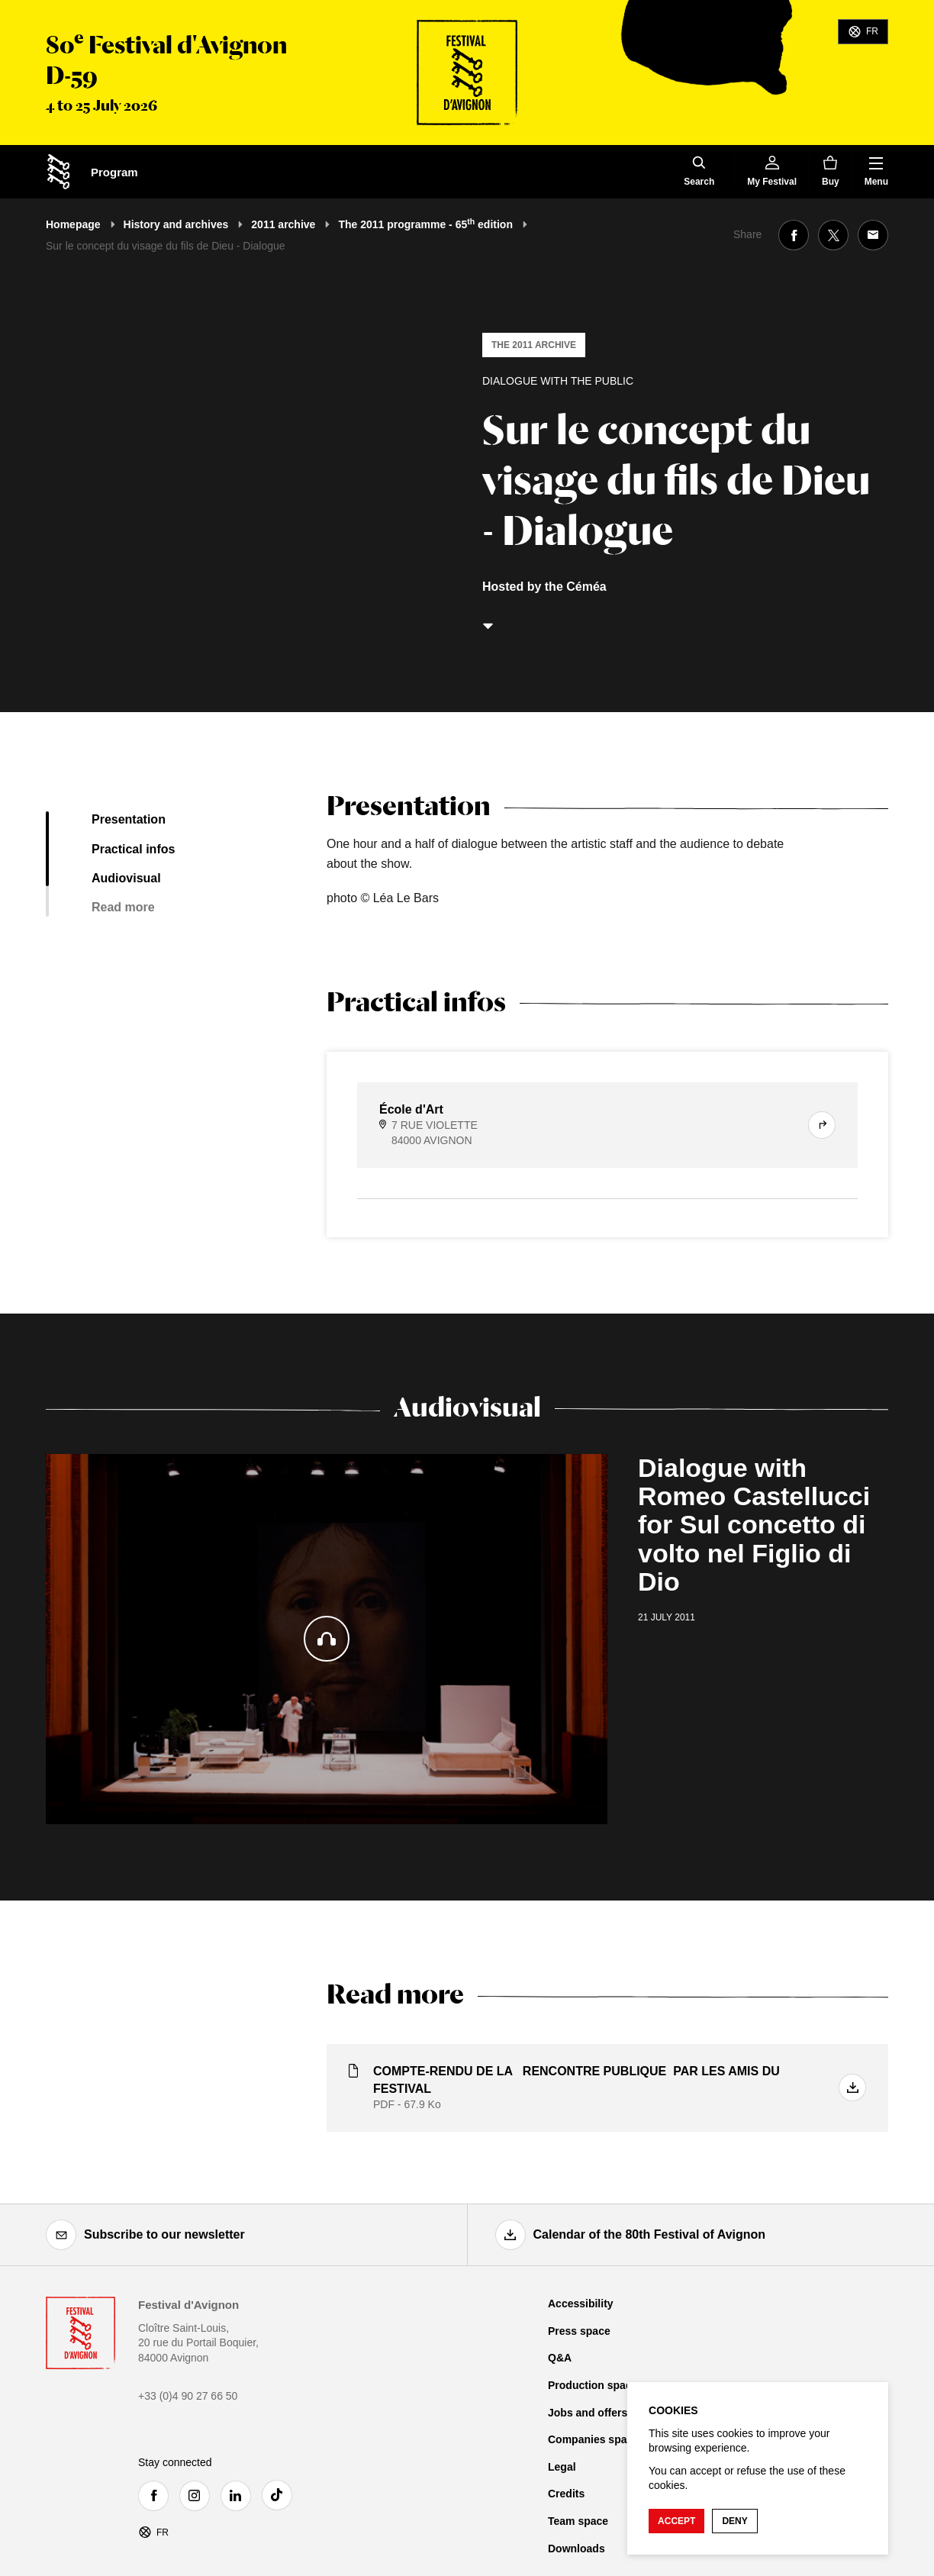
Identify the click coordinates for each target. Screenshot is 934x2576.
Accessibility (581, 2303)
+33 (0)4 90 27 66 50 (187, 2396)
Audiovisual (126, 878)
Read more (123, 907)
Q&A (560, 2358)
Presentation (129, 819)
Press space (579, 2331)
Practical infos (133, 849)
